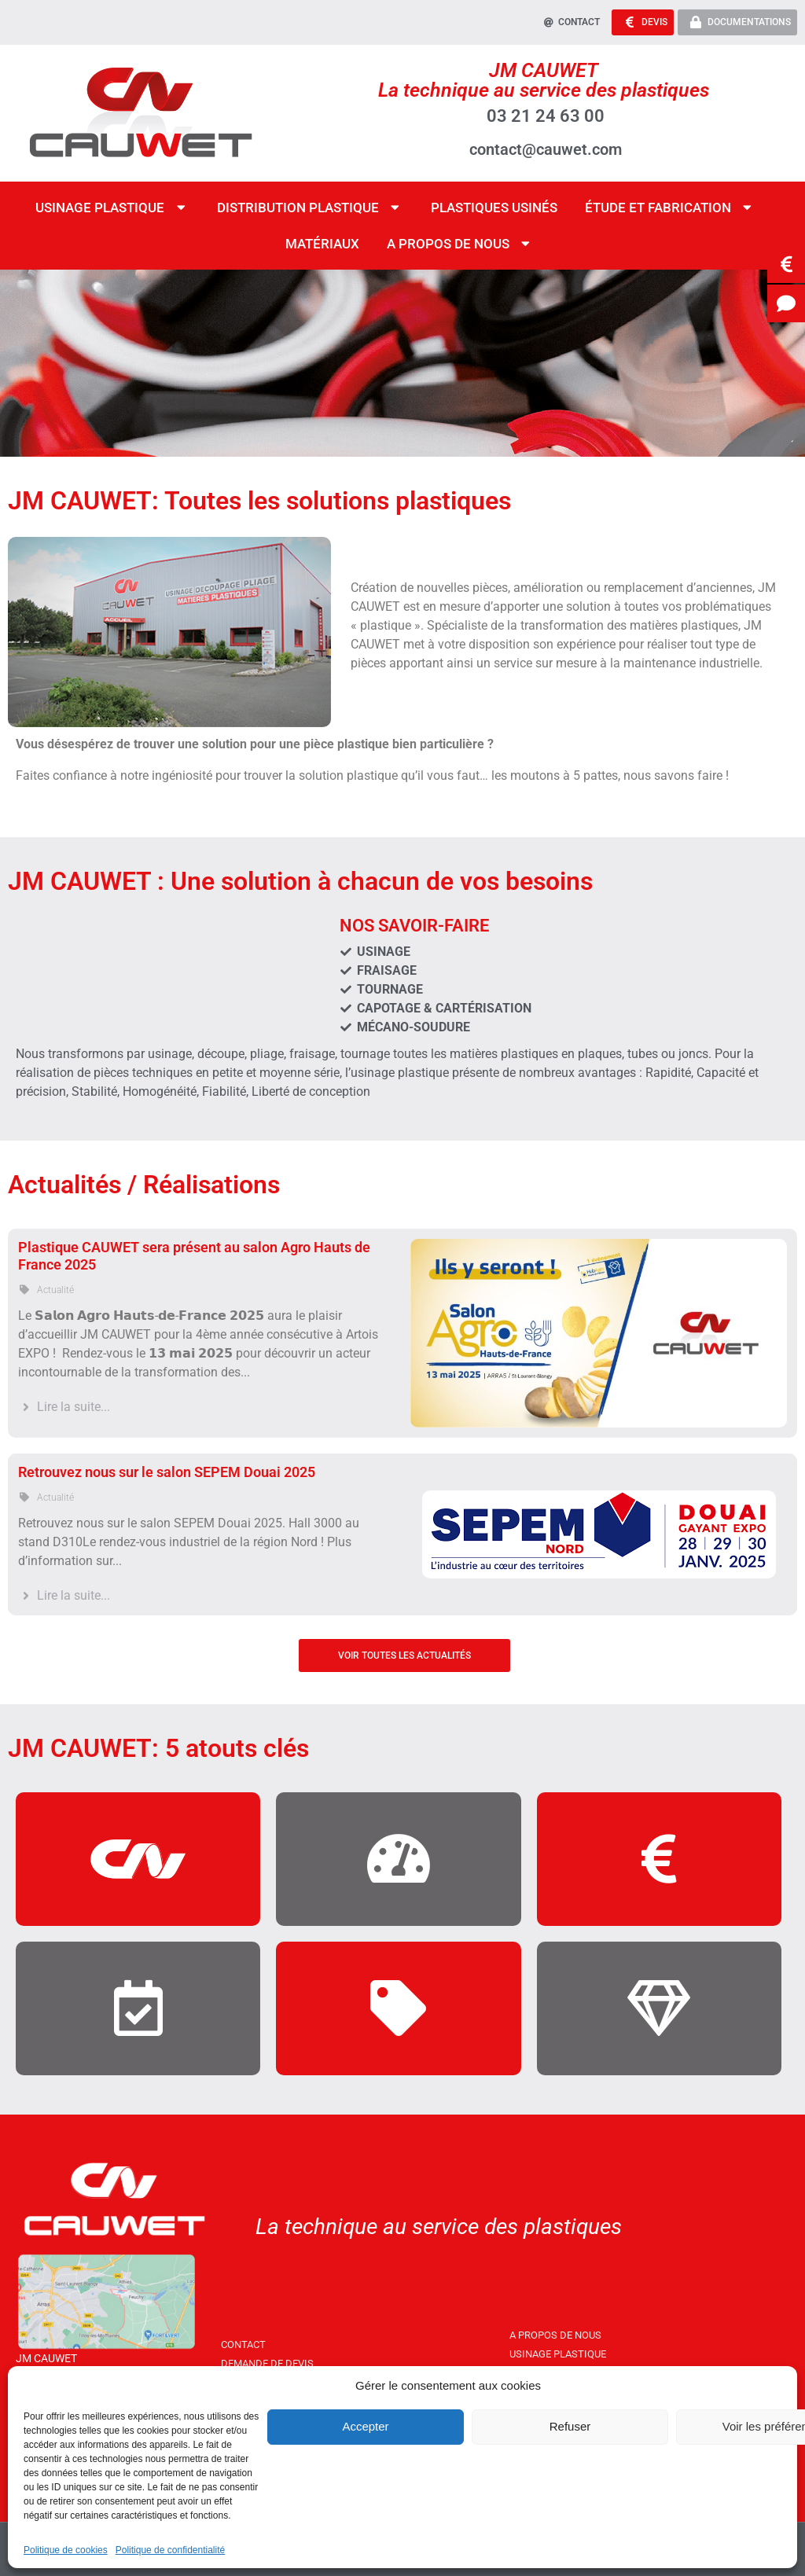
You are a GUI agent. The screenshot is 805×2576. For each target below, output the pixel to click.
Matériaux (322, 242)
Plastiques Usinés (494, 206)
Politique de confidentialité (170, 2550)
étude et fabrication (670, 206)
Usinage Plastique (112, 206)
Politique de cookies (66, 2550)
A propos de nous (460, 242)
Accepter (365, 2426)
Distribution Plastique (310, 206)
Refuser (570, 2426)
